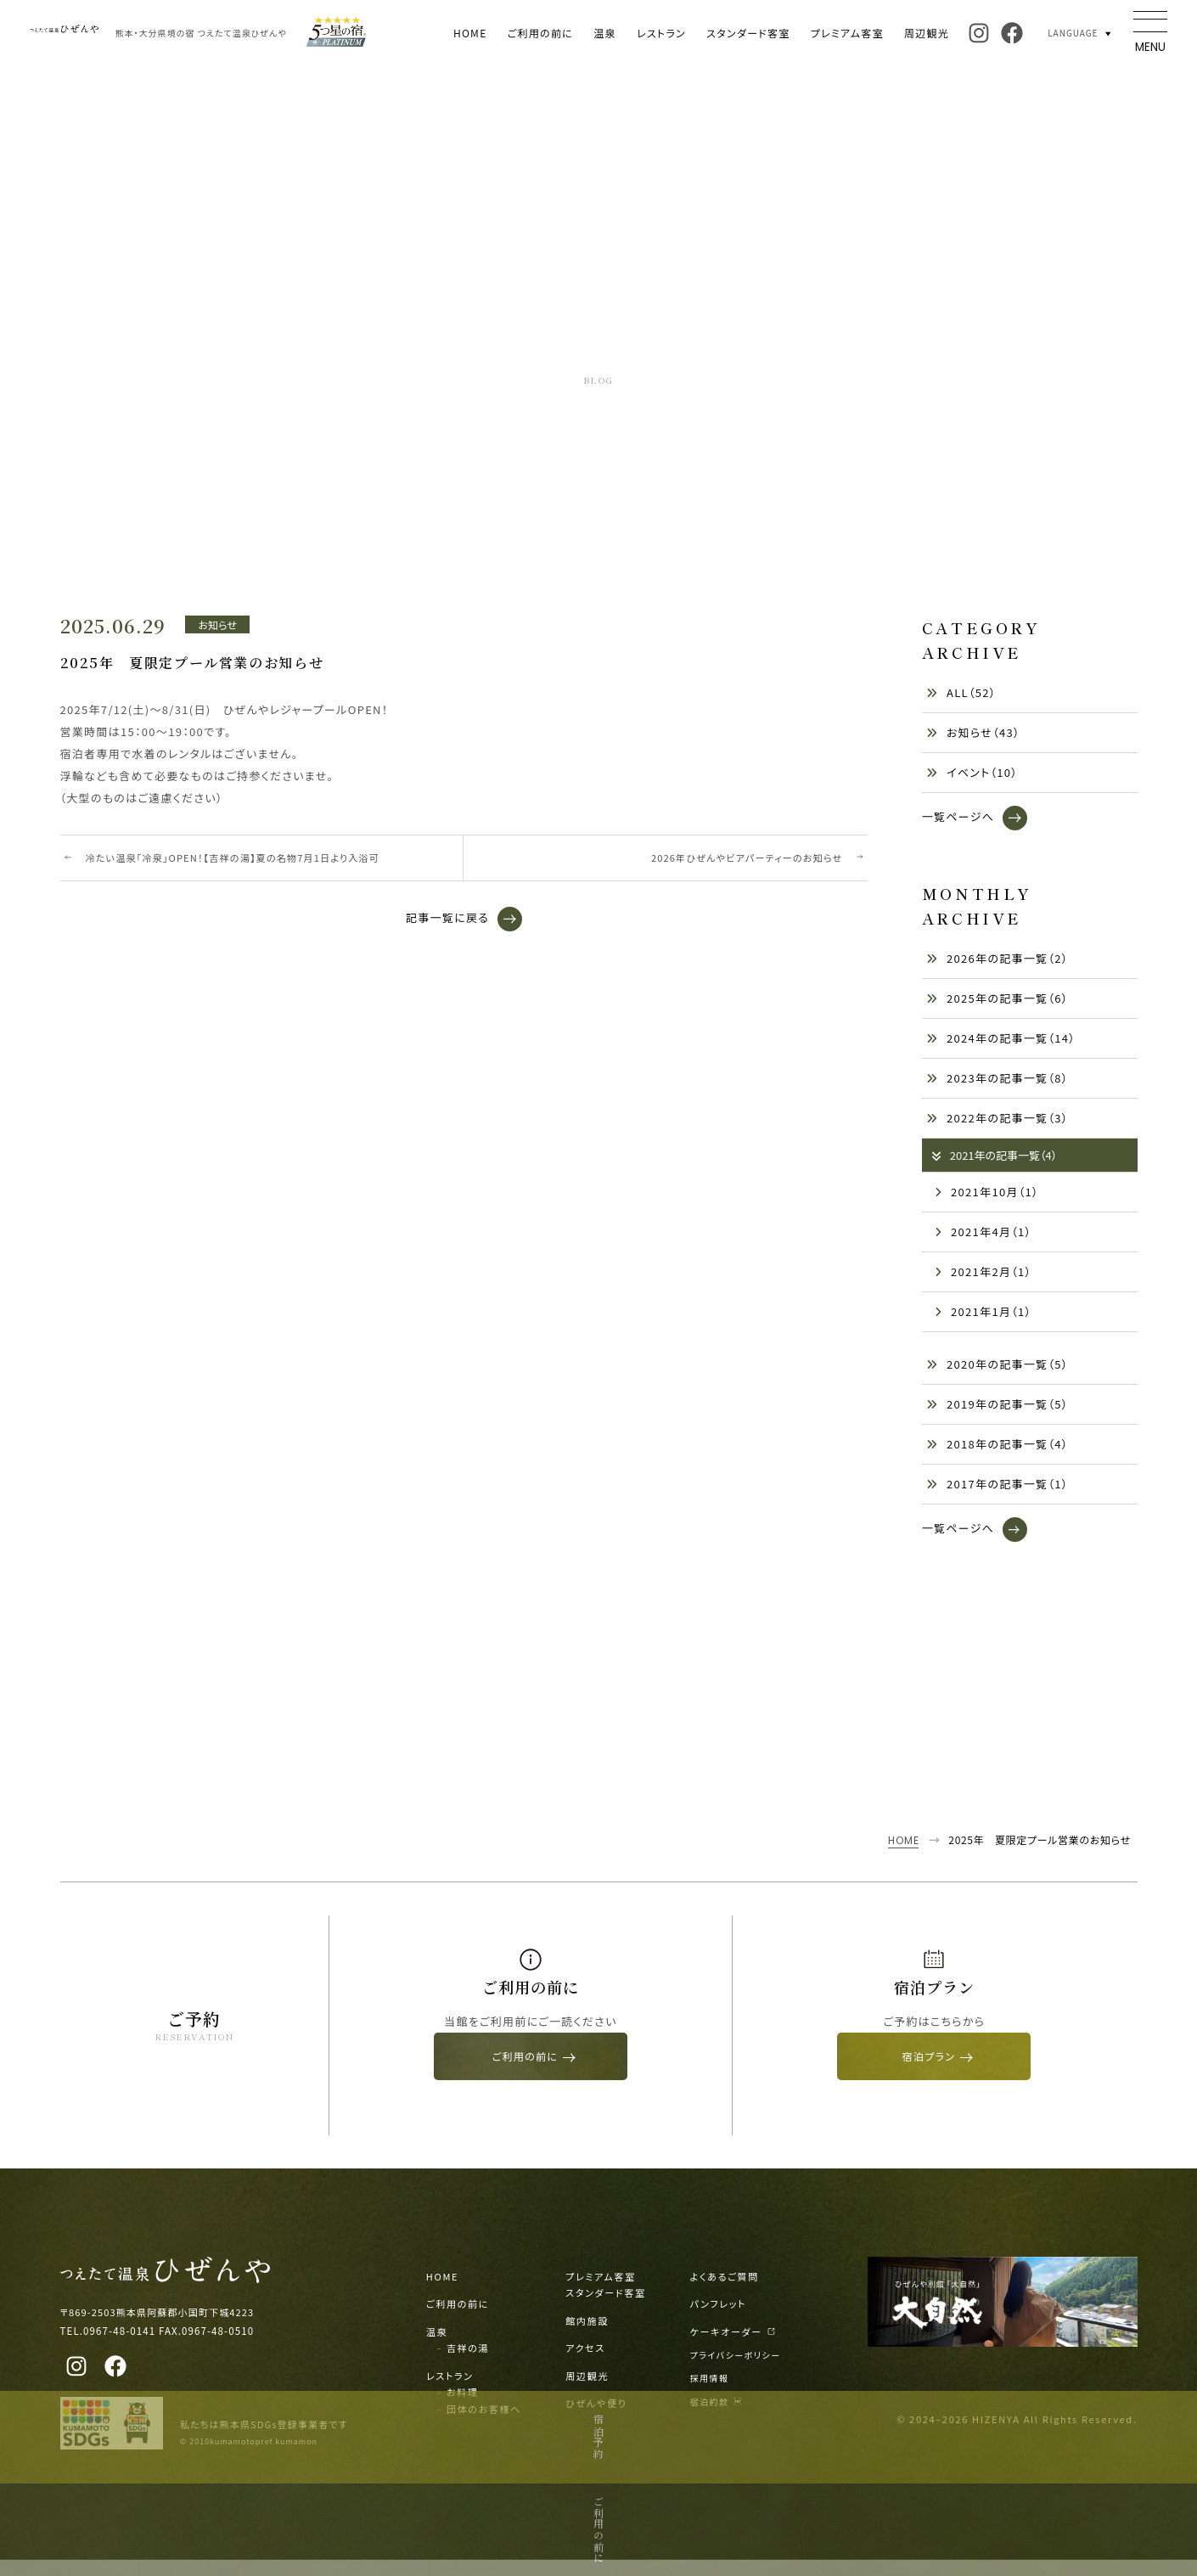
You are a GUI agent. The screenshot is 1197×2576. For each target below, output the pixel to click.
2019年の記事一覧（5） (997, 1406)
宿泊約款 (716, 2417)
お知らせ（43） (973, 732)
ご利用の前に (540, 32)
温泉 (604, 32)
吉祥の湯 (468, 2364)
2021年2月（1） (983, 1273)
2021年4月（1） (983, 1233)
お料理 (463, 2409)
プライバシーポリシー (735, 2371)
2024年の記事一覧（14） (1001, 1040)
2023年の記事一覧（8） (997, 1079)
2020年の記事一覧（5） (997, 1366)
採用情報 (709, 2394)
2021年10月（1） (987, 1193)
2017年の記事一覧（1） (997, 1485)
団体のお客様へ (484, 2425)
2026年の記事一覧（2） (997, 960)
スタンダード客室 (748, 32)
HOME (470, 32)
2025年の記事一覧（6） (997, 1000)
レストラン (661, 32)
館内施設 (587, 2336)
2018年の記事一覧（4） (997, 1445)
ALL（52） (961, 692)
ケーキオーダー (733, 2347)
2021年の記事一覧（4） (994, 1157)
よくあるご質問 (724, 2292)
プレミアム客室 (847, 32)
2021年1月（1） (983, 1313)
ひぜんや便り (596, 2420)
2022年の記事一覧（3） (997, 1119)
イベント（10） (972, 772)
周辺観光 (926, 32)
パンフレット (718, 2320)
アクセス (585, 2364)
